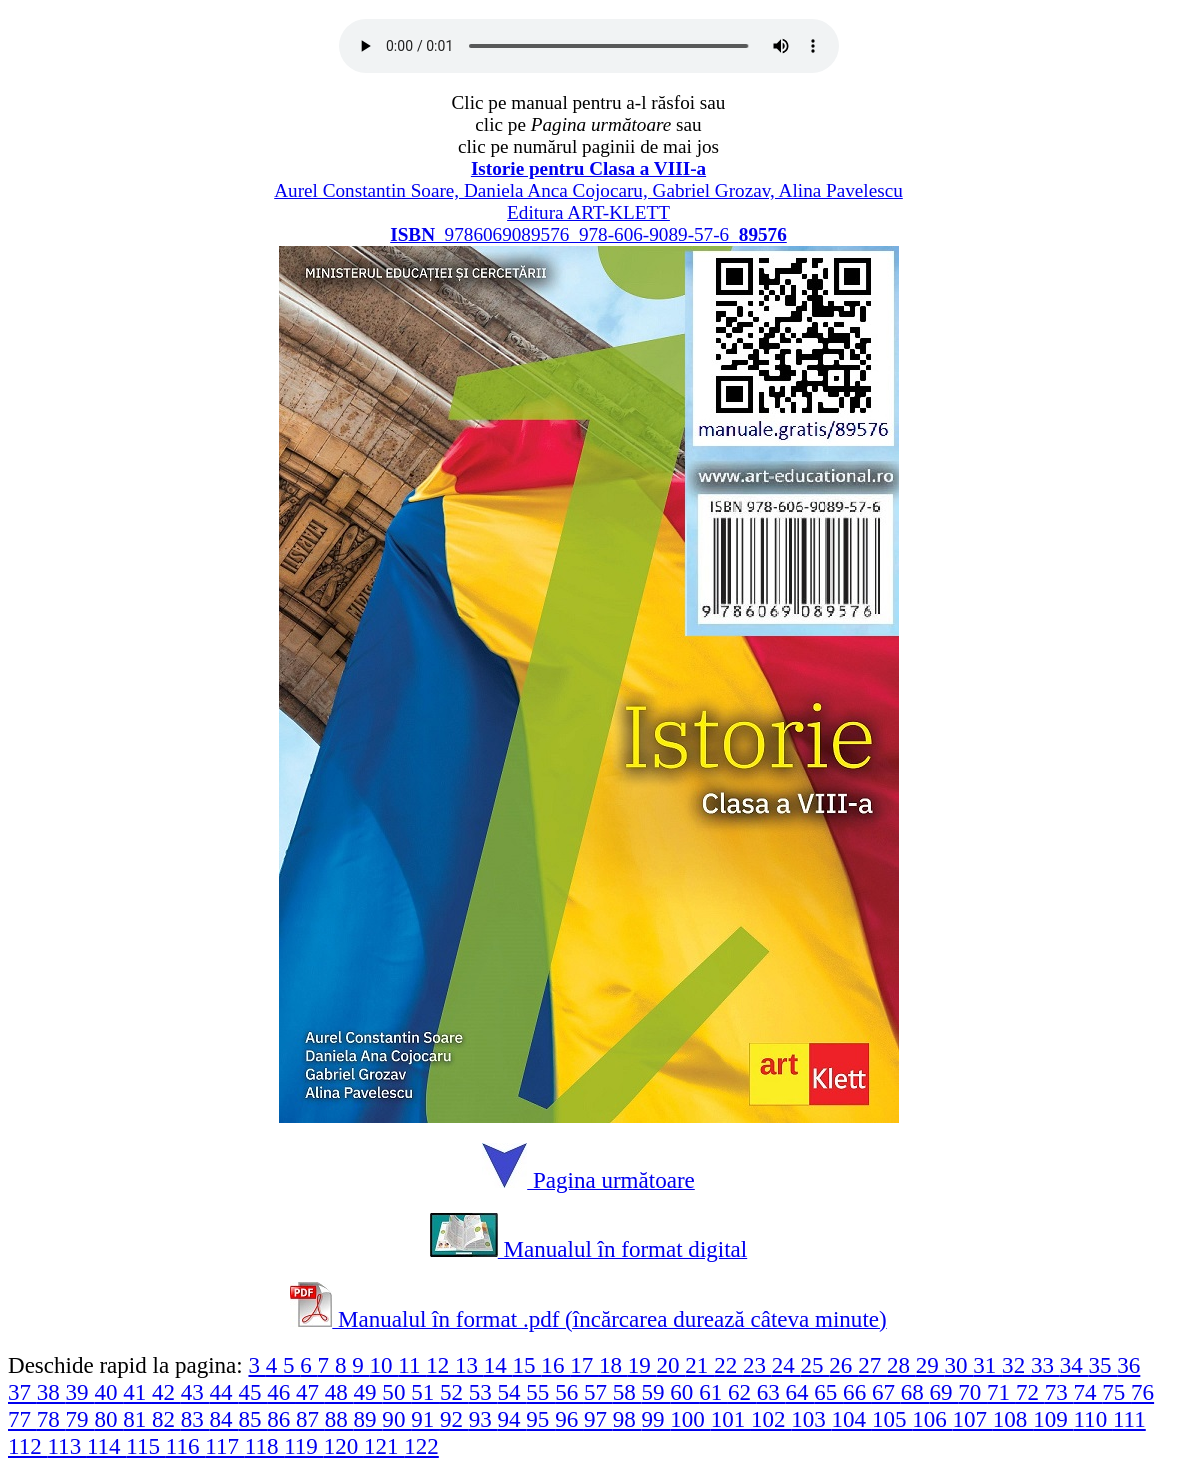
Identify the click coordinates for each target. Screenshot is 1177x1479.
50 (396, 1392)
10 (383, 1365)
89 (368, 1419)
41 (137, 1392)
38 (51, 1392)
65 (828, 1392)
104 (852, 1419)
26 (843, 1365)
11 (412, 1365)
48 (339, 1392)
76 (1142, 1392)
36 (1128, 1365)
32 (1016, 1365)
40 (108, 1392)
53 (483, 1392)
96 (569, 1419)
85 (252, 1419)
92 (454, 1419)
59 (656, 1392)
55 (540, 1392)
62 (742, 1392)
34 (1074, 1365)
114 (106, 1446)
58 (627, 1392)
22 (728, 1365)
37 (22, 1392)
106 (932, 1419)
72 (1030, 1392)
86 (281, 1419)
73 (1059, 1392)
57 (598, 1392)
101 (731, 1419)
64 (800, 1392)
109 (1053, 1419)
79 (80, 1419)
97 (598, 1419)
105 (892, 1419)
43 (195, 1392)
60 (684, 1392)
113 (66, 1446)
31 (987, 1365)
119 (303, 1446)
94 (512, 1419)
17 (584, 1365)
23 (757, 1365)
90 (396, 1419)
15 (527, 1365)
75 (1116, 1392)
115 (145, 1446)
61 (713, 1392)
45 (252, 1392)
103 (811, 1419)
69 (944, 1392)
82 (166, 1419)
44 (224, 1392)
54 (512, 1392)
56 (569, 1392)
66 (857, 1392)
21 (699, 1365)
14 (498, 1365)
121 (384, 1446)
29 (930, 1365)
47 (310, 1392)
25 (815, 1365)
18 (613, 1365)
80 (108, 1419)
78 (51, 1419)
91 (425, 1419)
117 (224, 1446)
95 (540, 1419)
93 (483, 1419)
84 (224, 1419)
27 (872, 1365)
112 (27, 1446)
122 (421, 1446)
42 (166, 1392)
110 (1092, 1419)
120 (344, 1446)
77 (22, 1419)
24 (786, 1365)
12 (440, 1365)
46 (281, 1392)
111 (1129, 1419)
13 (469, 1365)
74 (1087, 1392)
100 (690, 1419)
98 (627, 1419)
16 (555, 1365)
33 (1045, 1365)
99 (656, 1419)
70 (972, 1392)
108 (1013, 1419)
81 (137, 1419)
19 (642, 1365)
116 (185, 1446)
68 (915, 1392)
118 (264, 1446)
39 (80, 1392)
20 (671, 1365)
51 (425, 1392)
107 (973, 1419)
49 (368, 1392)
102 (771, 1419)
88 (339, 1419)
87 (310, 1419)
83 (195, 1419)
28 (901, 1365)
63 (771, 1392)
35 (1103, 1365)
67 (886, 1392)
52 (454, 1392)
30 (959, 1365)
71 (1001, 1392)
